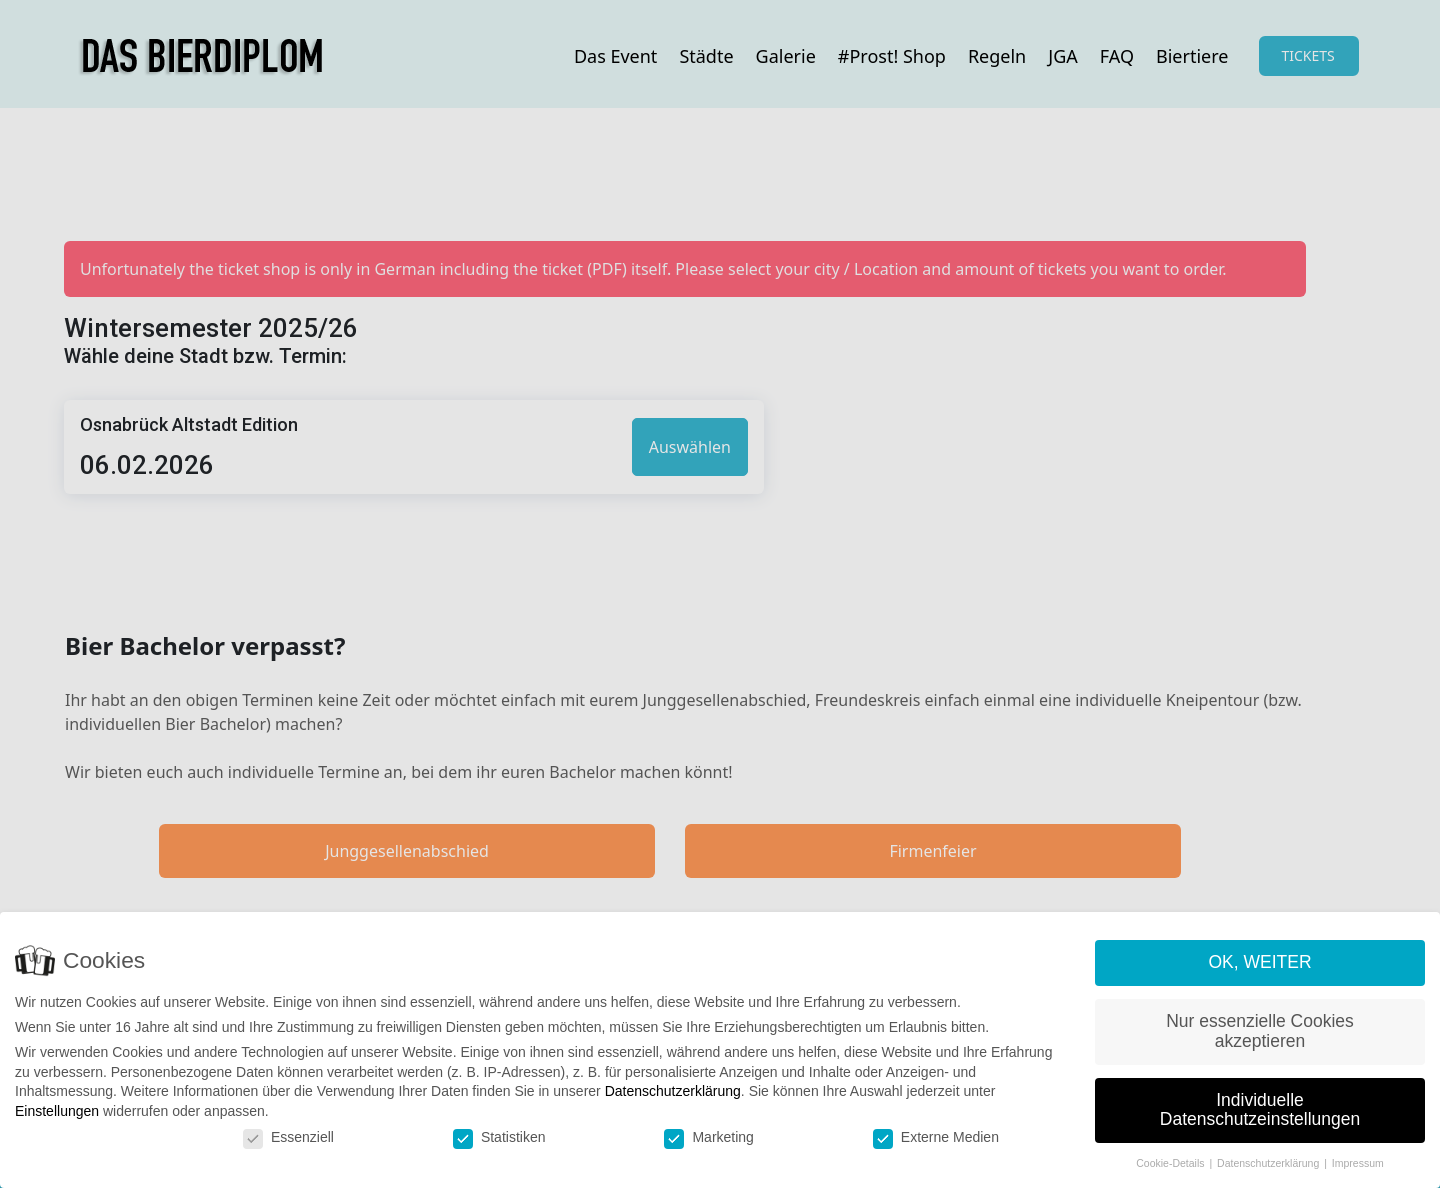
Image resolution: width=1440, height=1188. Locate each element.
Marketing (708, 1137)
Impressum (1358, 1164)
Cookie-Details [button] (1171, 1164)
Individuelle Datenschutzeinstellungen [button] (1260, 1111)
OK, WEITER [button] (1259, 963)
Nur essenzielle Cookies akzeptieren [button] (1260, 1032)
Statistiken (499, 1137)
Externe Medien (936, 1137)
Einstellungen (57, 1112)
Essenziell (288, 1137)
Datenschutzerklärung (673, 1092)
